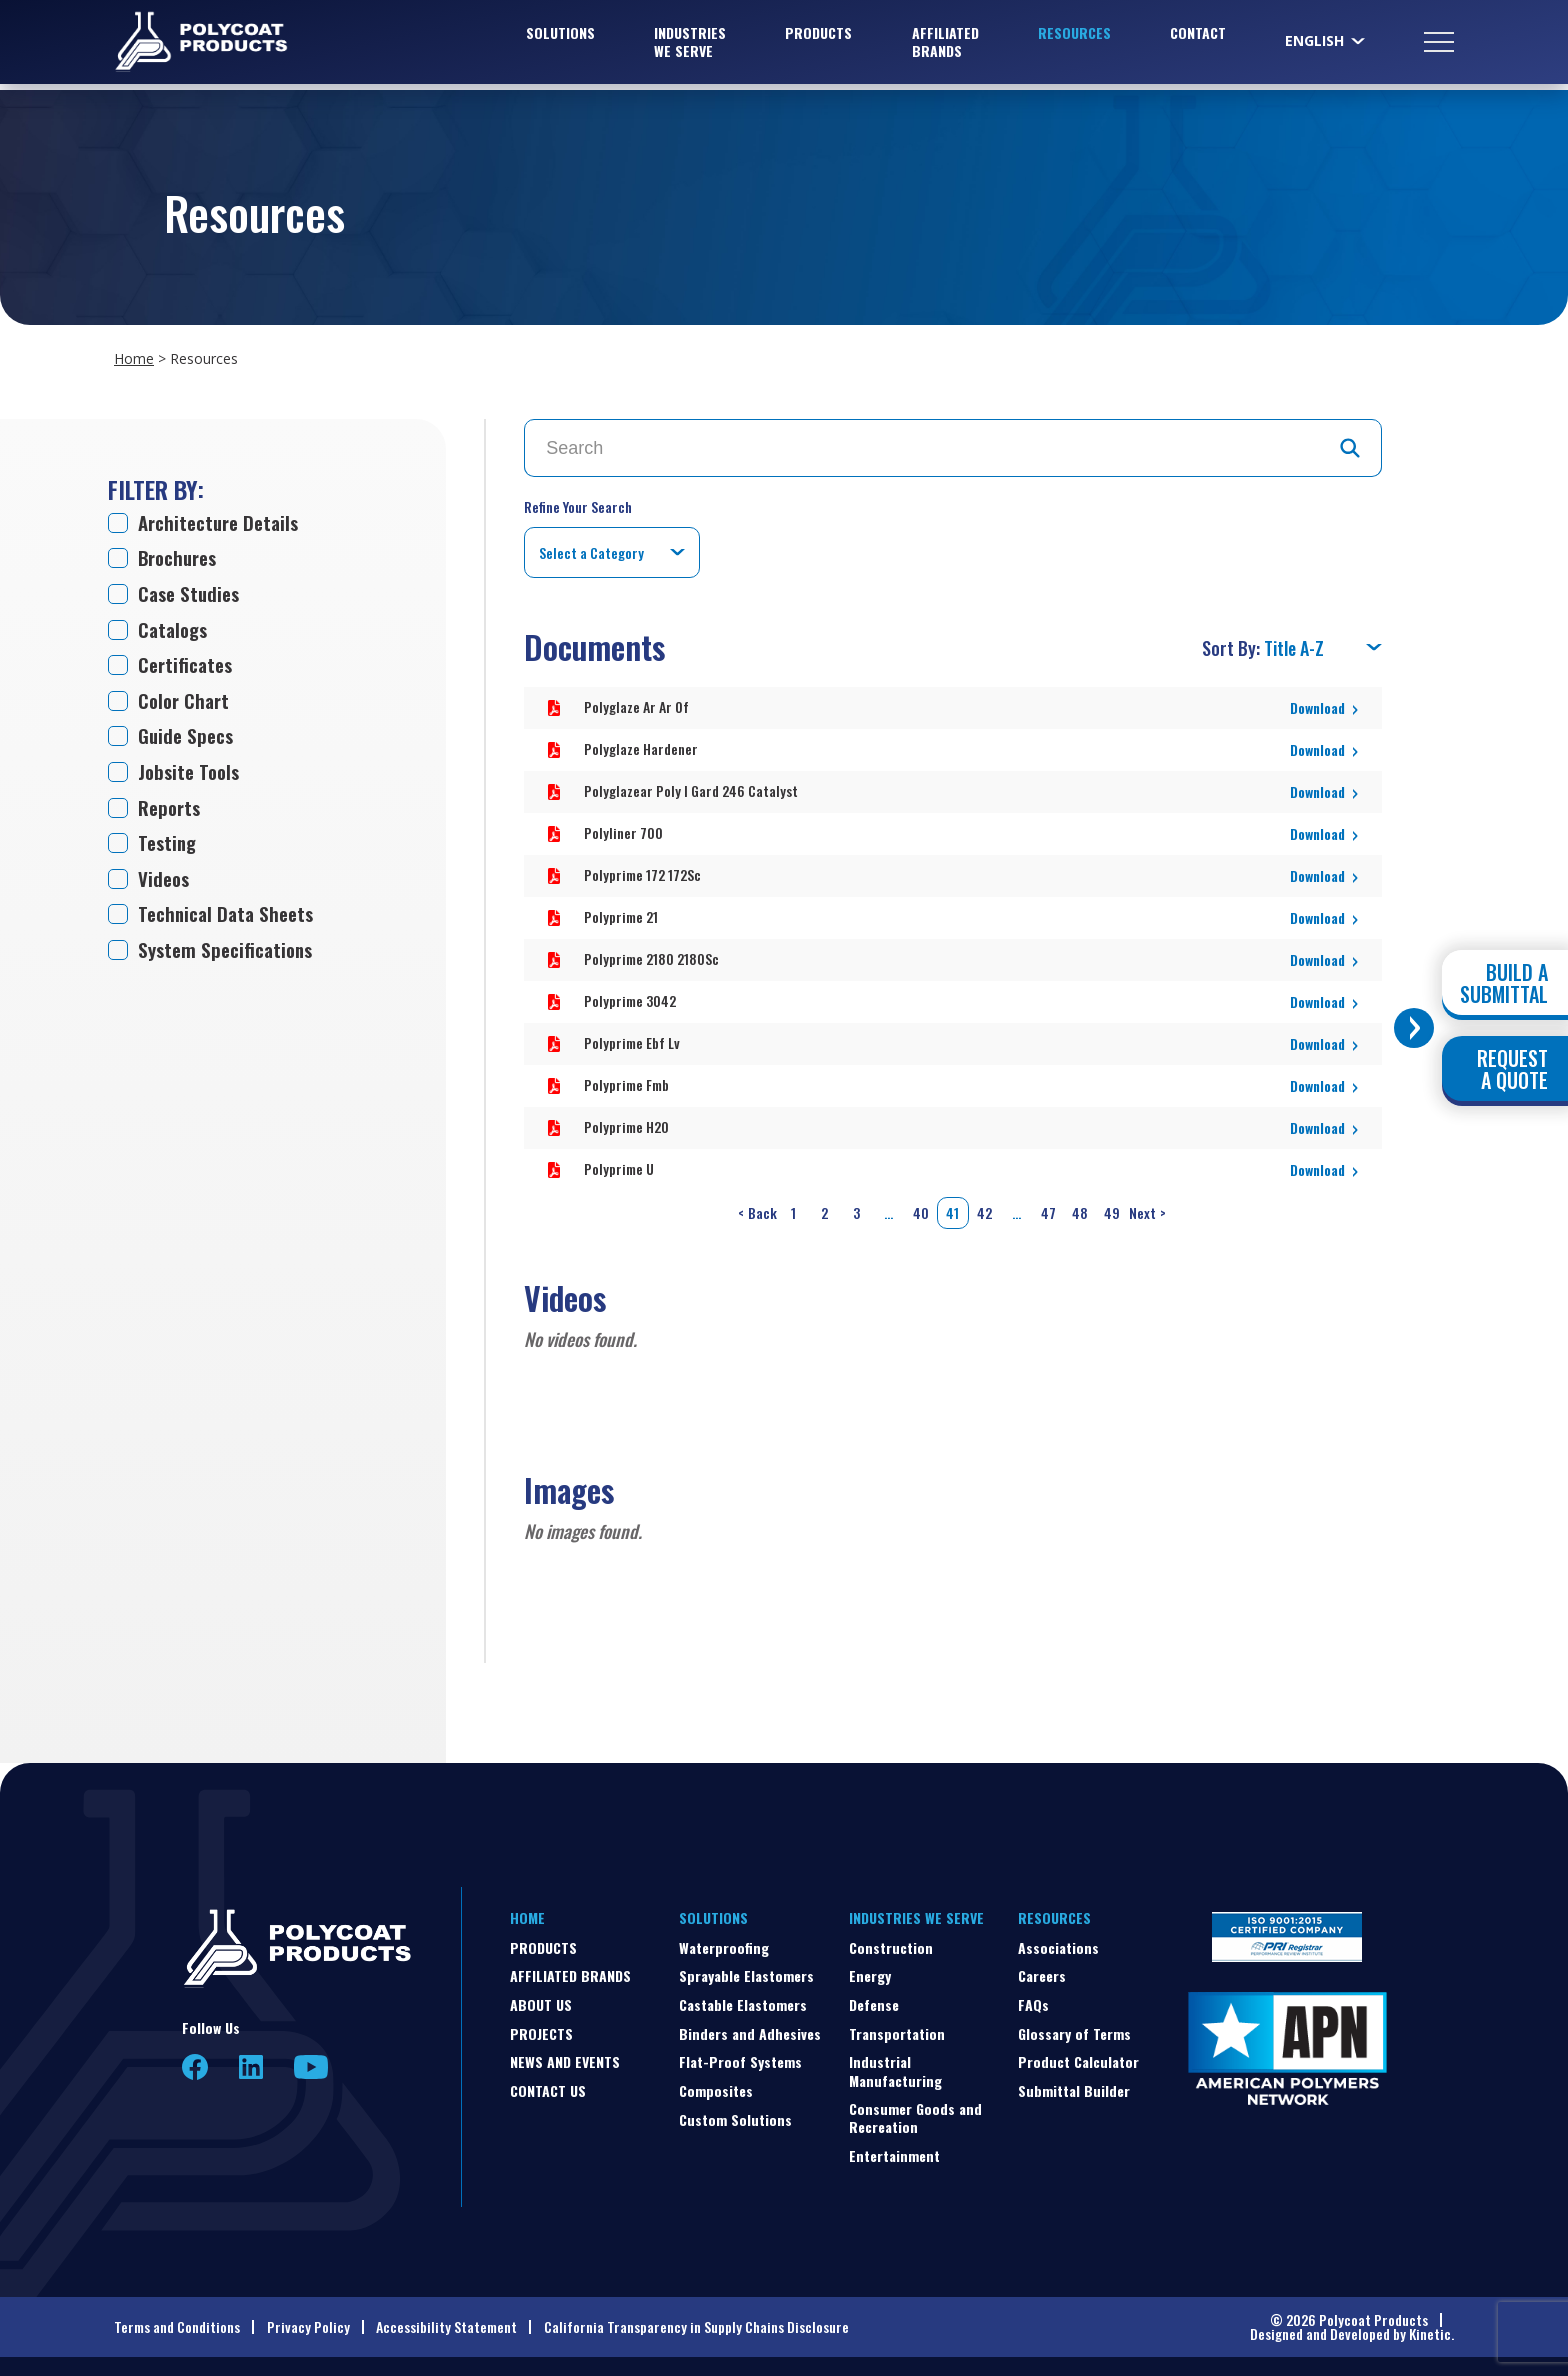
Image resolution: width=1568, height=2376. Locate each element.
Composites (716, 2085)
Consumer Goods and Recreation (915, 2112)
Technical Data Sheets (230, 925)
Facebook (195, 2062)
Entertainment (894, 2150)
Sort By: (1233, 643)
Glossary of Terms (1074, 2028)
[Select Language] (1326, 43)
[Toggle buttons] (1414, 1028)
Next (1149, 1208)
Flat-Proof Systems (740, 2056)
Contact (1198, 35)
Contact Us (548, 2085)
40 (921, 1207)
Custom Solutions (735, 2114)
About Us (541, 1999)
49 (1112, 1207)
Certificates (188, 669)
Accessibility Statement (446, 2321)
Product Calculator (1078, 2056)
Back (756, 1208)
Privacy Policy (308, 2321)
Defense (874, 1999)
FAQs (1033, 1999)
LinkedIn (251, 2062)
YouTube (311, 2062)
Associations (1058, 1942)
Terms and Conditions (177, 2321)
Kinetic (1430, 2328)
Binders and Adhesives (750, 2028)
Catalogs (175, 633)
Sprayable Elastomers (746, 1970)
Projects (541, 2028)
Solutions (560, 35)
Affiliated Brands (945, 44)
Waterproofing (724, 1942)
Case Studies (191, 596)
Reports (171, 816)
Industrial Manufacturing (895, 2065)
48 (1080, 1207)
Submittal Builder (1074, 2085)
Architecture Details (223, 523)
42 (984, 1207)
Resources (1074, 35)
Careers (1042, 1970)
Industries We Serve (690, 44)
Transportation (897, 2028)
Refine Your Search (578, 506)
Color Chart (186, 706)
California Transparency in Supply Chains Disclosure (696, 2321)
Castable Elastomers (743, 1999)
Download (1317, 703)
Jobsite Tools (191, 779)
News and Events (565, 2056)
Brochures (181, 559)
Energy (870, 1970)
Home (134, 358)
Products (818, 35)
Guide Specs (188, 742)
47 (1048, 1207)
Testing (169, 852)
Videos (165, 889)
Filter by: (156, 489)
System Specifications (230, 962)
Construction (891, 1942)
